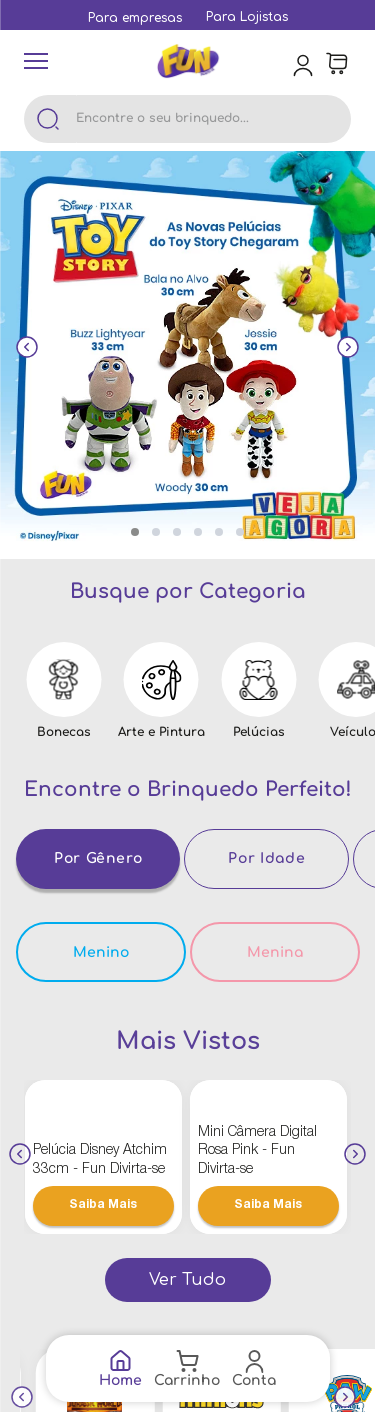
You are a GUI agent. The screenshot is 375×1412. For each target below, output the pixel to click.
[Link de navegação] (120, 1368)
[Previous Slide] (27, 350)
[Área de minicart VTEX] (337, 64)
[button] (135, 532)
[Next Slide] (348, 350)
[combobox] (187, 119)
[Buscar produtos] (48, 119)
